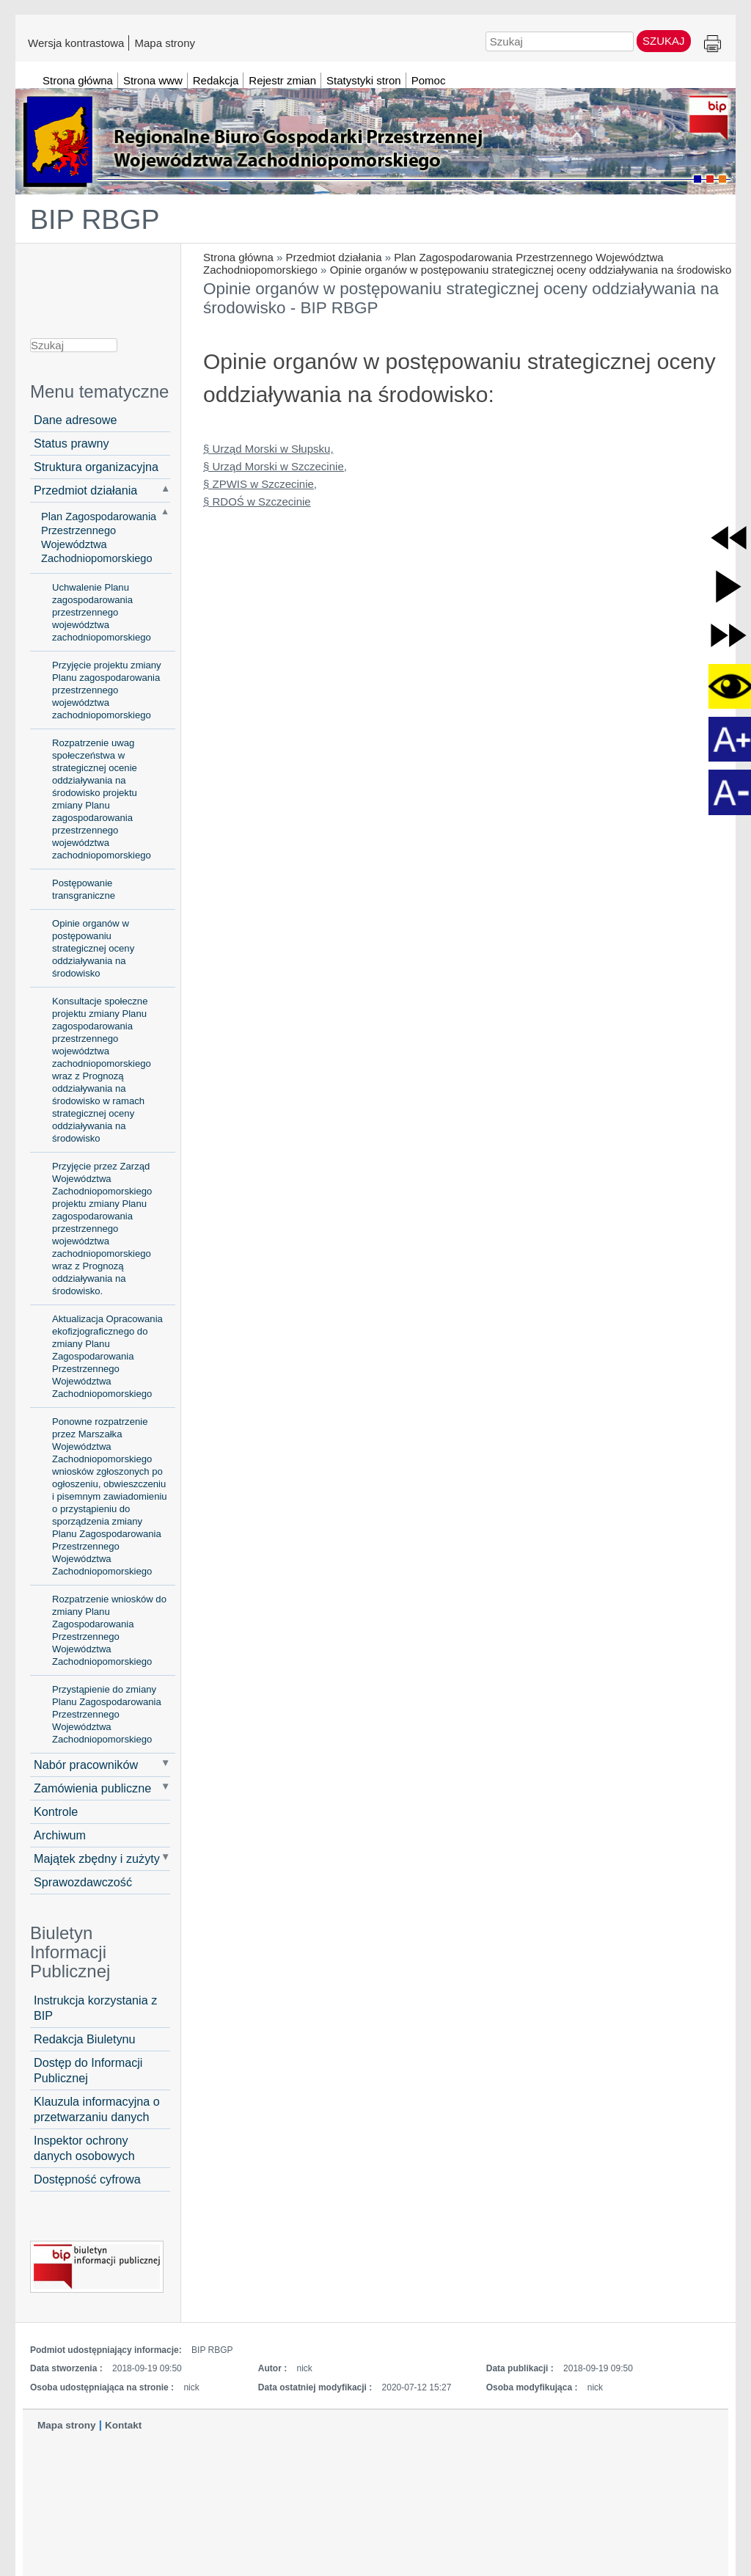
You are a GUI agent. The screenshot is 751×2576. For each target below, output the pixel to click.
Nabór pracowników (86, 1764)
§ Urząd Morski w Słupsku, (268, 448)
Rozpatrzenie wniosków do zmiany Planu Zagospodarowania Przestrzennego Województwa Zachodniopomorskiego (109, 1630)
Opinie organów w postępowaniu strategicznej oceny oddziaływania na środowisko (531, 269)
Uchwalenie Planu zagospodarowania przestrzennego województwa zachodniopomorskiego (101, 612)
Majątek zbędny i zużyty (97, 1858)
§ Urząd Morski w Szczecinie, (275, 466)
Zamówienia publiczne (92, 1788)
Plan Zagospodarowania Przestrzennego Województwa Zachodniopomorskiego (98, 537)
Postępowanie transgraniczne (83, 889)
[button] (728, 537)
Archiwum (60, 1835)
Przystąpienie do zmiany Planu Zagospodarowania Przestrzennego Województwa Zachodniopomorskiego (106, 1714)
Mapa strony (164, 42)
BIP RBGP (94, 219)
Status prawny (71, 443)
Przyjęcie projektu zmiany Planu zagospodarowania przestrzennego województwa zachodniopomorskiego (106, 690)
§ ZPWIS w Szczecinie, (260, 484)
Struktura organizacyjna (96, 466)
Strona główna (238, 257)
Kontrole (56, 1811)
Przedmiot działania (334, 257)
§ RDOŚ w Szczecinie (257, 501)
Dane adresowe (75, 419)
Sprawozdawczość (83, 1882)
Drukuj (712, 44)
